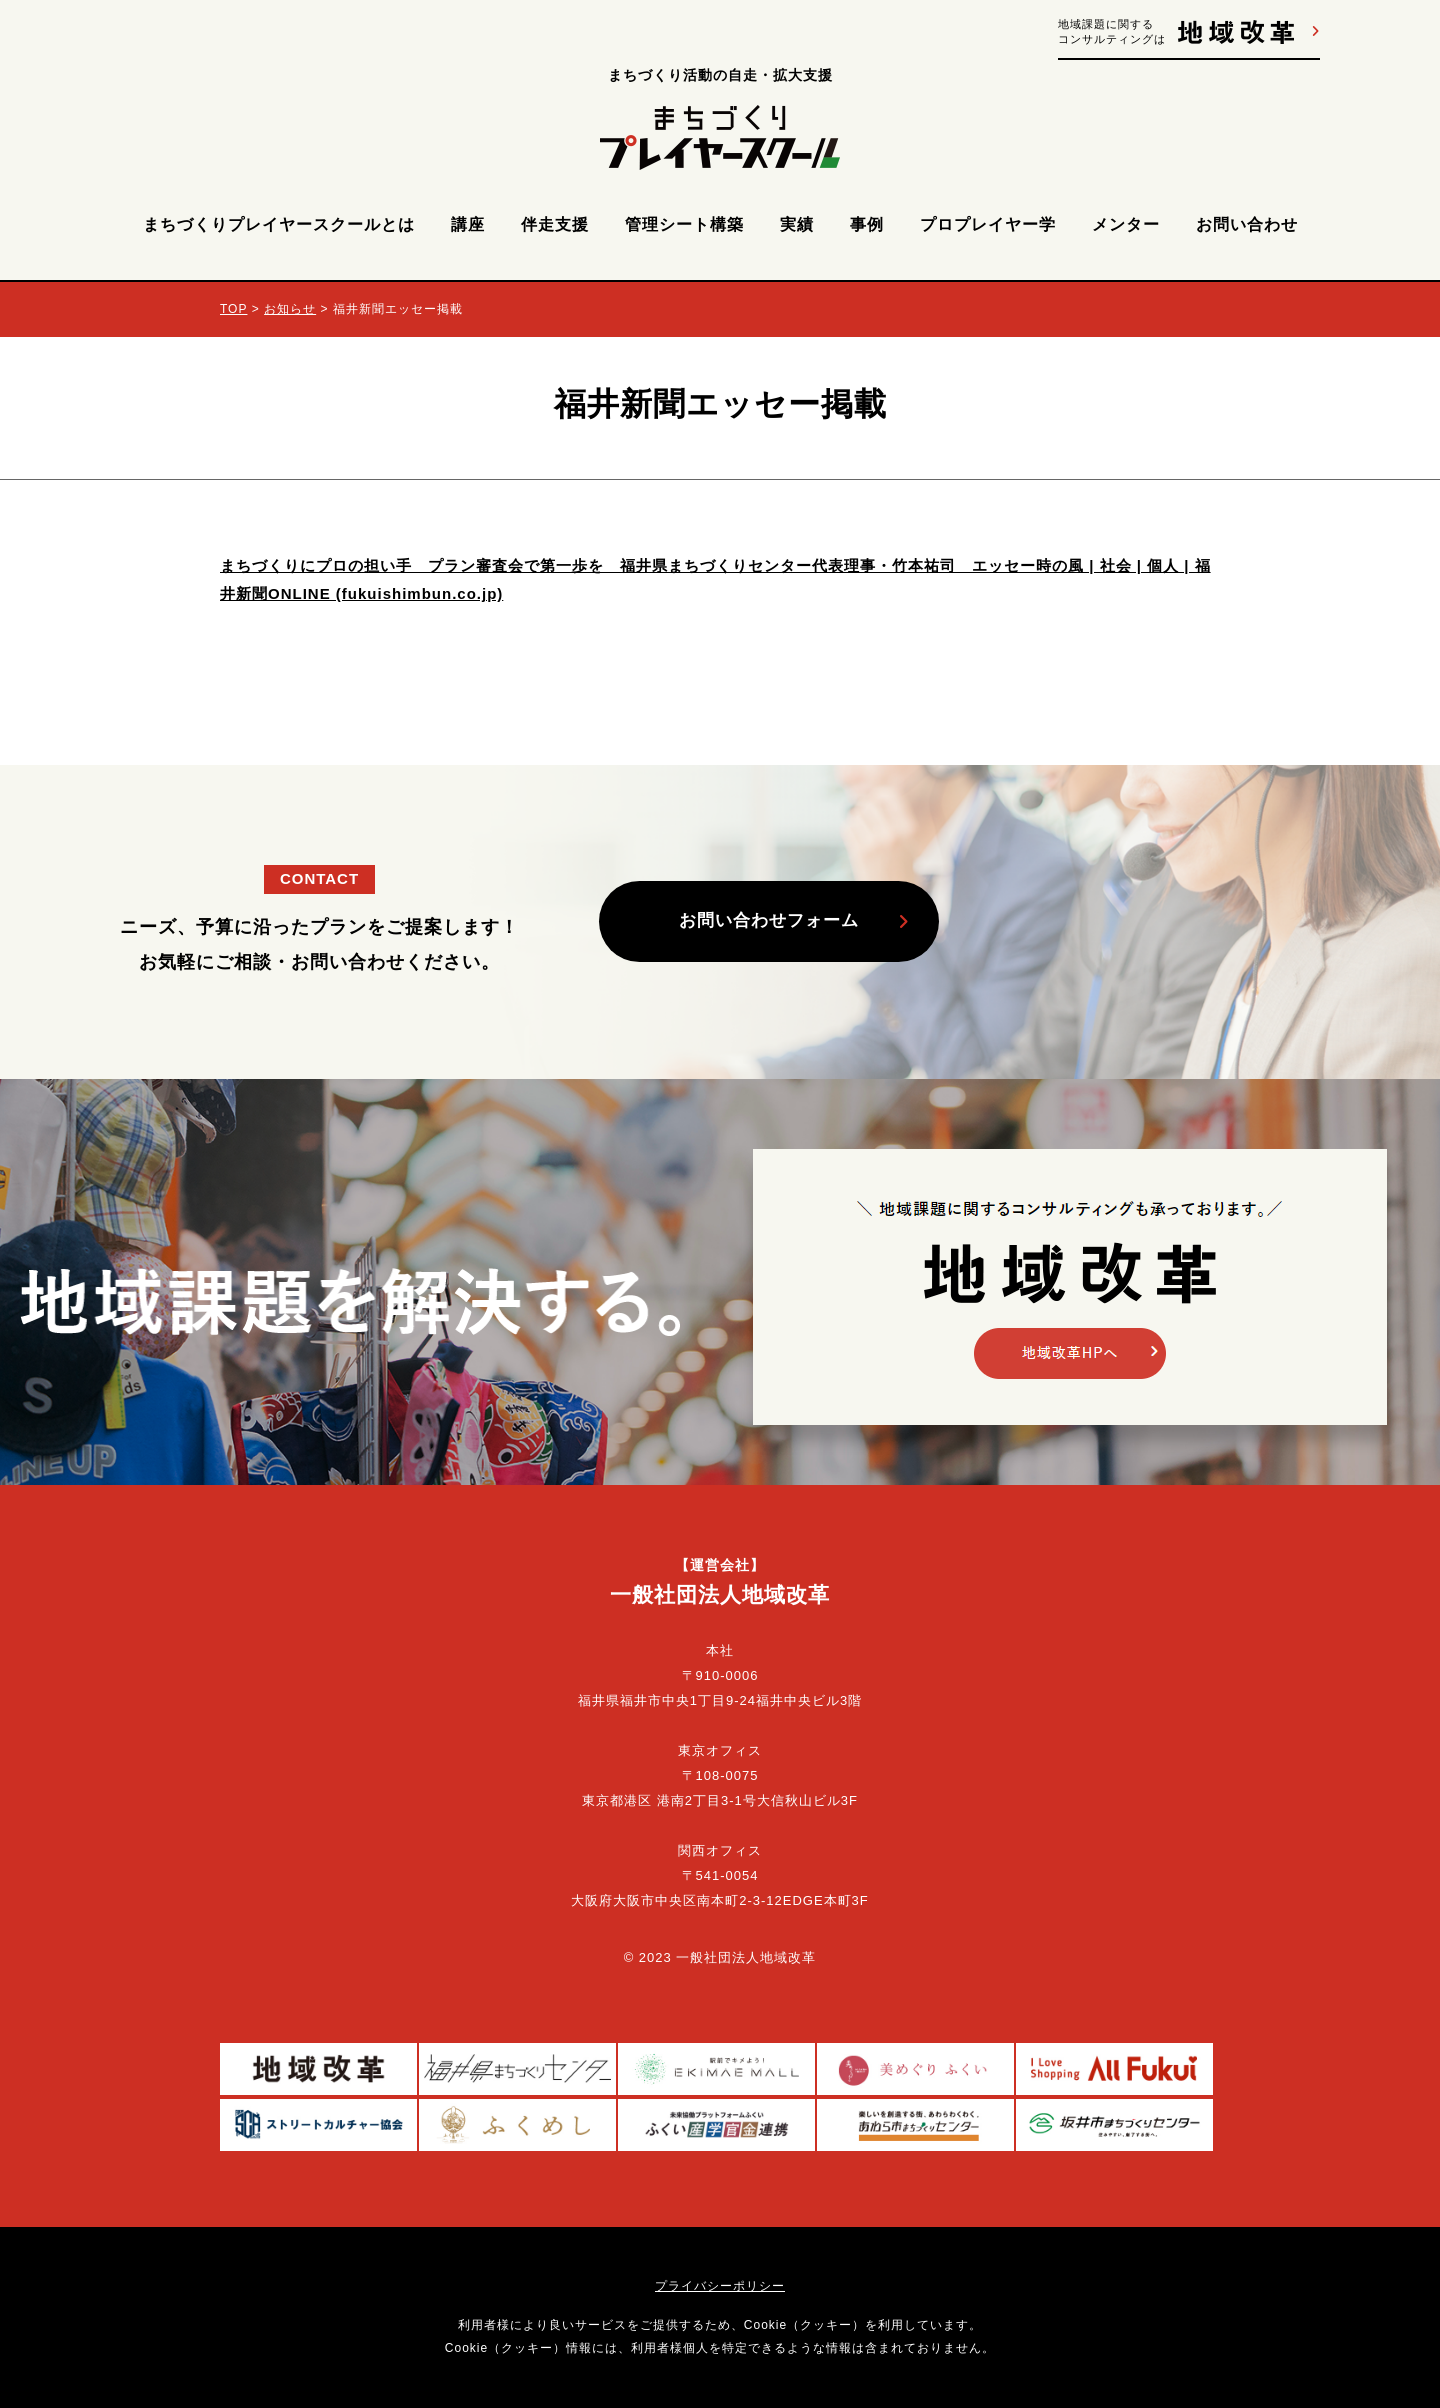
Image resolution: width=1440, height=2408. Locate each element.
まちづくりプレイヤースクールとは (279, 224)
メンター (1126, 224)
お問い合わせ (1247, 224)
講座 (468, 224)
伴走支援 (555, 224)
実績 (797, 224)
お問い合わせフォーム (769, 920)
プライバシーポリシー (720, 2286)
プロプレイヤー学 (988, 224)
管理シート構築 (684, 224)
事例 (867, 224)
